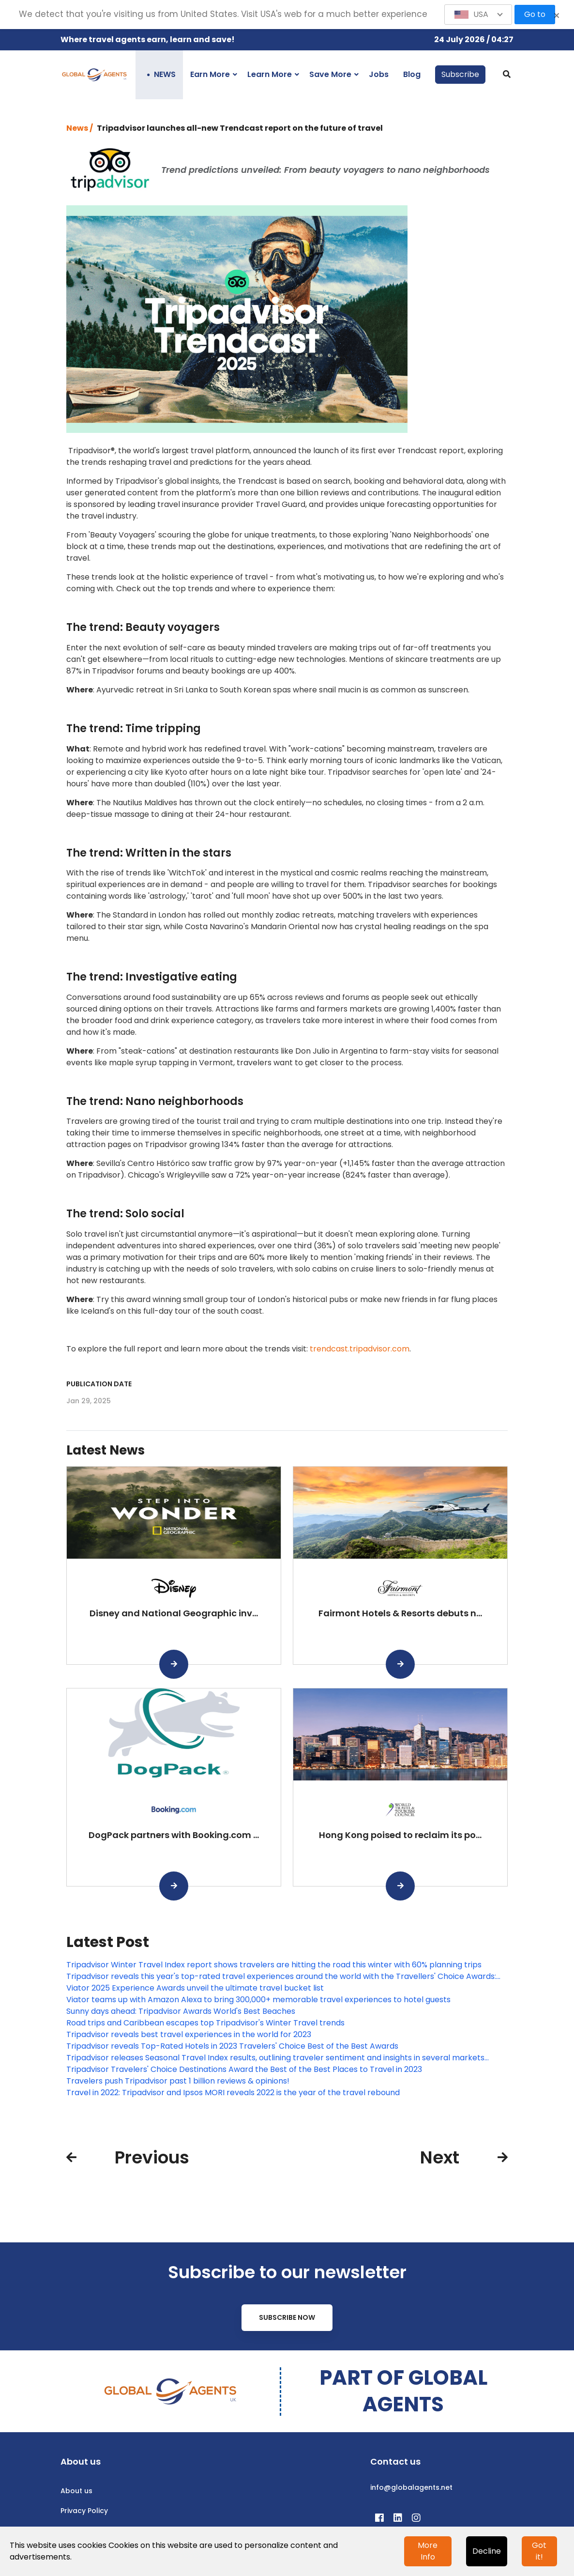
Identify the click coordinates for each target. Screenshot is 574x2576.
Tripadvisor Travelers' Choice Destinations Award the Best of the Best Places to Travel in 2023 (244, 2069)
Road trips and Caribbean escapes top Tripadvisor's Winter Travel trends (205, 2022)
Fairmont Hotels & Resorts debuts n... (400, 1613)
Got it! (539, 2551)
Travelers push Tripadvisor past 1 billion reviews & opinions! (177, 2080)
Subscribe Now (287, 2317)
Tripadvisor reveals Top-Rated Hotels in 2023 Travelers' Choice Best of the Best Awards (232, 2046)
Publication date (99, 1384)
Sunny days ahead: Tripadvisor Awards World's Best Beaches (180, 2011)
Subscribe (460, 74)
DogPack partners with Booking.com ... (174, 1835)
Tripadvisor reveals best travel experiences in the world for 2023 (188, 2034)
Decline (486, 2551)
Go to (534, 14)
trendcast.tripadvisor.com (359, 1348)
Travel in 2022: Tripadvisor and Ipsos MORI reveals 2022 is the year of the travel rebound (233, 2092)
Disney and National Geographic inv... (174, 1613)
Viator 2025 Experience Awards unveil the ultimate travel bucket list (195, 1987)
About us (76, 2491)
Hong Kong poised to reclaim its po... (400, 1835)
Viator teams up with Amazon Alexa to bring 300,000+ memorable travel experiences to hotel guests (258, 1999)
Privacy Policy (84, 2510)
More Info (428, 2551)
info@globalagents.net (411, 2487)
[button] (478, 14)
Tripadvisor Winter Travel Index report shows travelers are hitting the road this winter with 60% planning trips (274, 1964)
